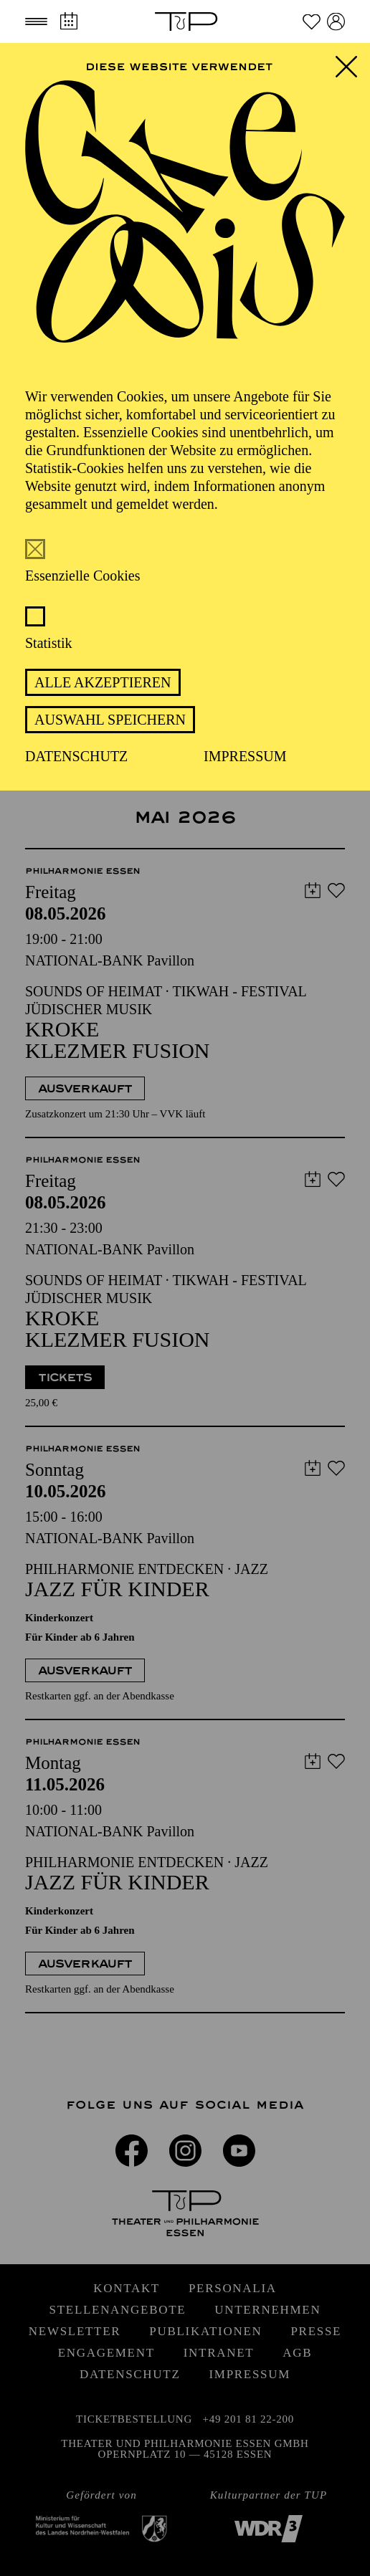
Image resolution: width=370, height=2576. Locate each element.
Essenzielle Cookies (83, 575)
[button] (36, 21)
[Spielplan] (68, 21)
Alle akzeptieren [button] (102, 682)
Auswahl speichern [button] (110, 720)
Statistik (48, 643)
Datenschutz (76, 756)
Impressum (245, 756)
